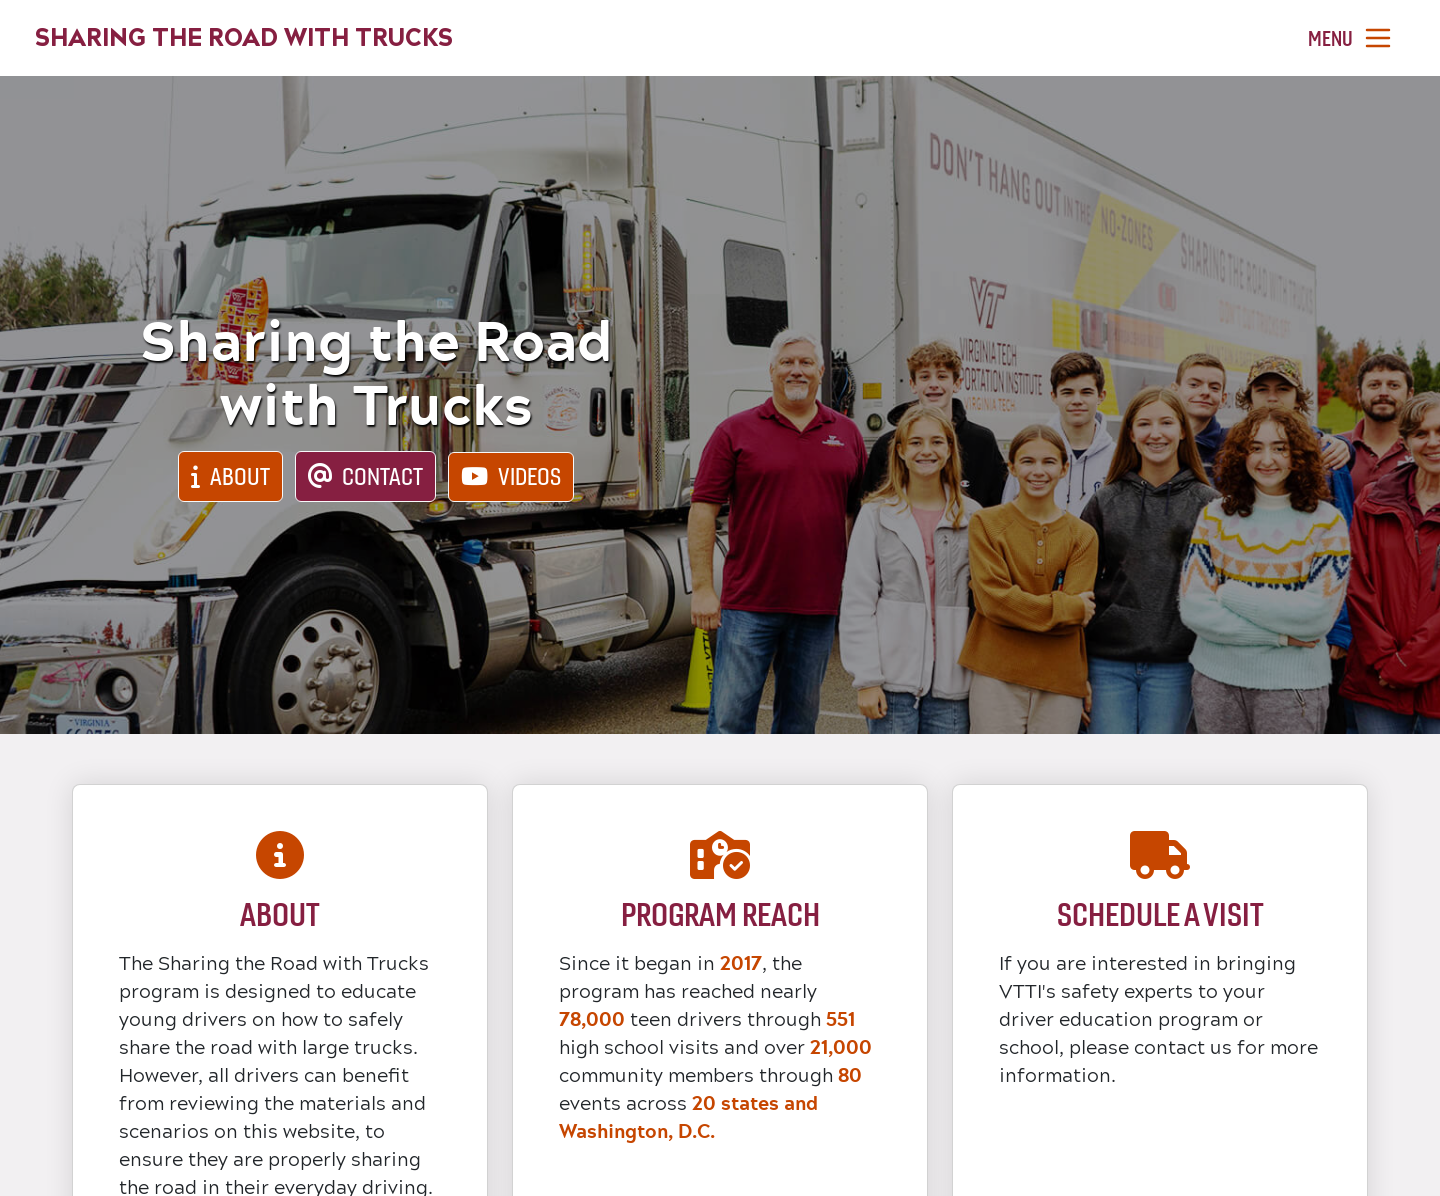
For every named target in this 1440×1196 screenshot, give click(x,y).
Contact (382, 477)
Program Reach (720, 914)
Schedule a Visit (1160, 914)
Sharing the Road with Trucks (244, 38)
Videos (529, 477)
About (240, 477)
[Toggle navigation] (1350, 38)
